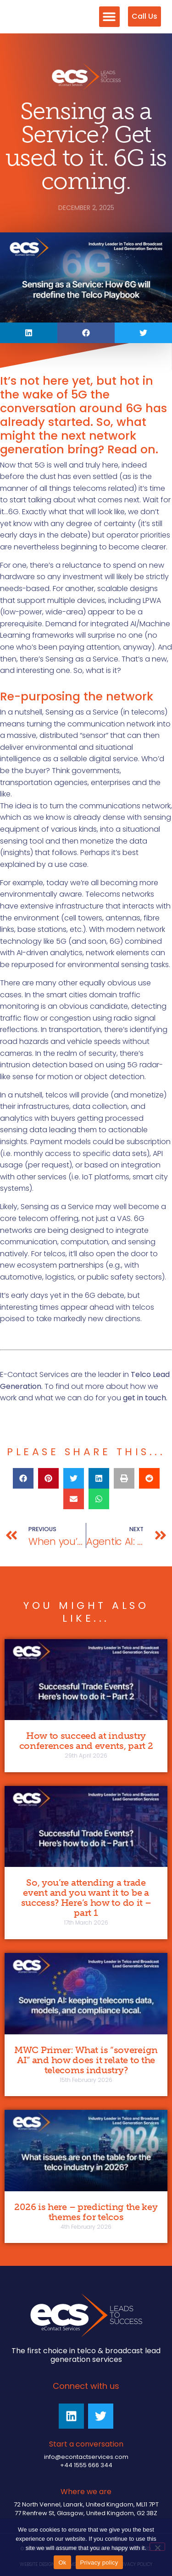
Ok (62, 2562)
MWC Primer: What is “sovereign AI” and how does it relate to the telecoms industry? (86, 2060)
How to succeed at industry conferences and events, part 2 (86, 1740)
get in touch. (145, 1398)
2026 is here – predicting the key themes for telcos (85, 2211)
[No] (157, 2547)
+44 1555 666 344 (86, 2465)
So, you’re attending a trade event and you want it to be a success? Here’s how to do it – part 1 (86, 1897)
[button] (109, 16)
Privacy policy (99, 2562)
